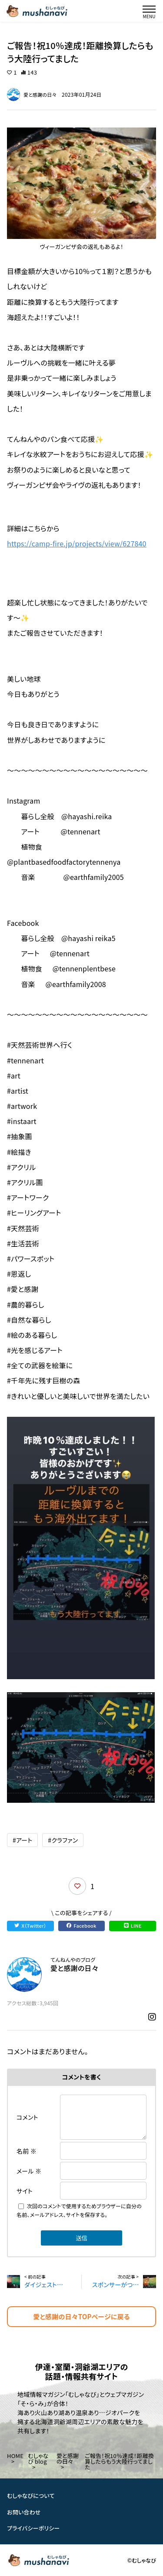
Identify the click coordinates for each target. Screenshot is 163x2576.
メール (29, 2171)
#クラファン (63, 1840)
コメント (27, 2117)
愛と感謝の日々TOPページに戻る (81, 2316)
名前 (27, 2151)
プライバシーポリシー (33, 2528)
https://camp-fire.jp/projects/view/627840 (76, 543)
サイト (25, 2191)
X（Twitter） (30, 1925)
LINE (133, 1925)
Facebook (81, 1925)
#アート (22, 1840)
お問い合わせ (24, 2511)
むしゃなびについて (31, 2495)
